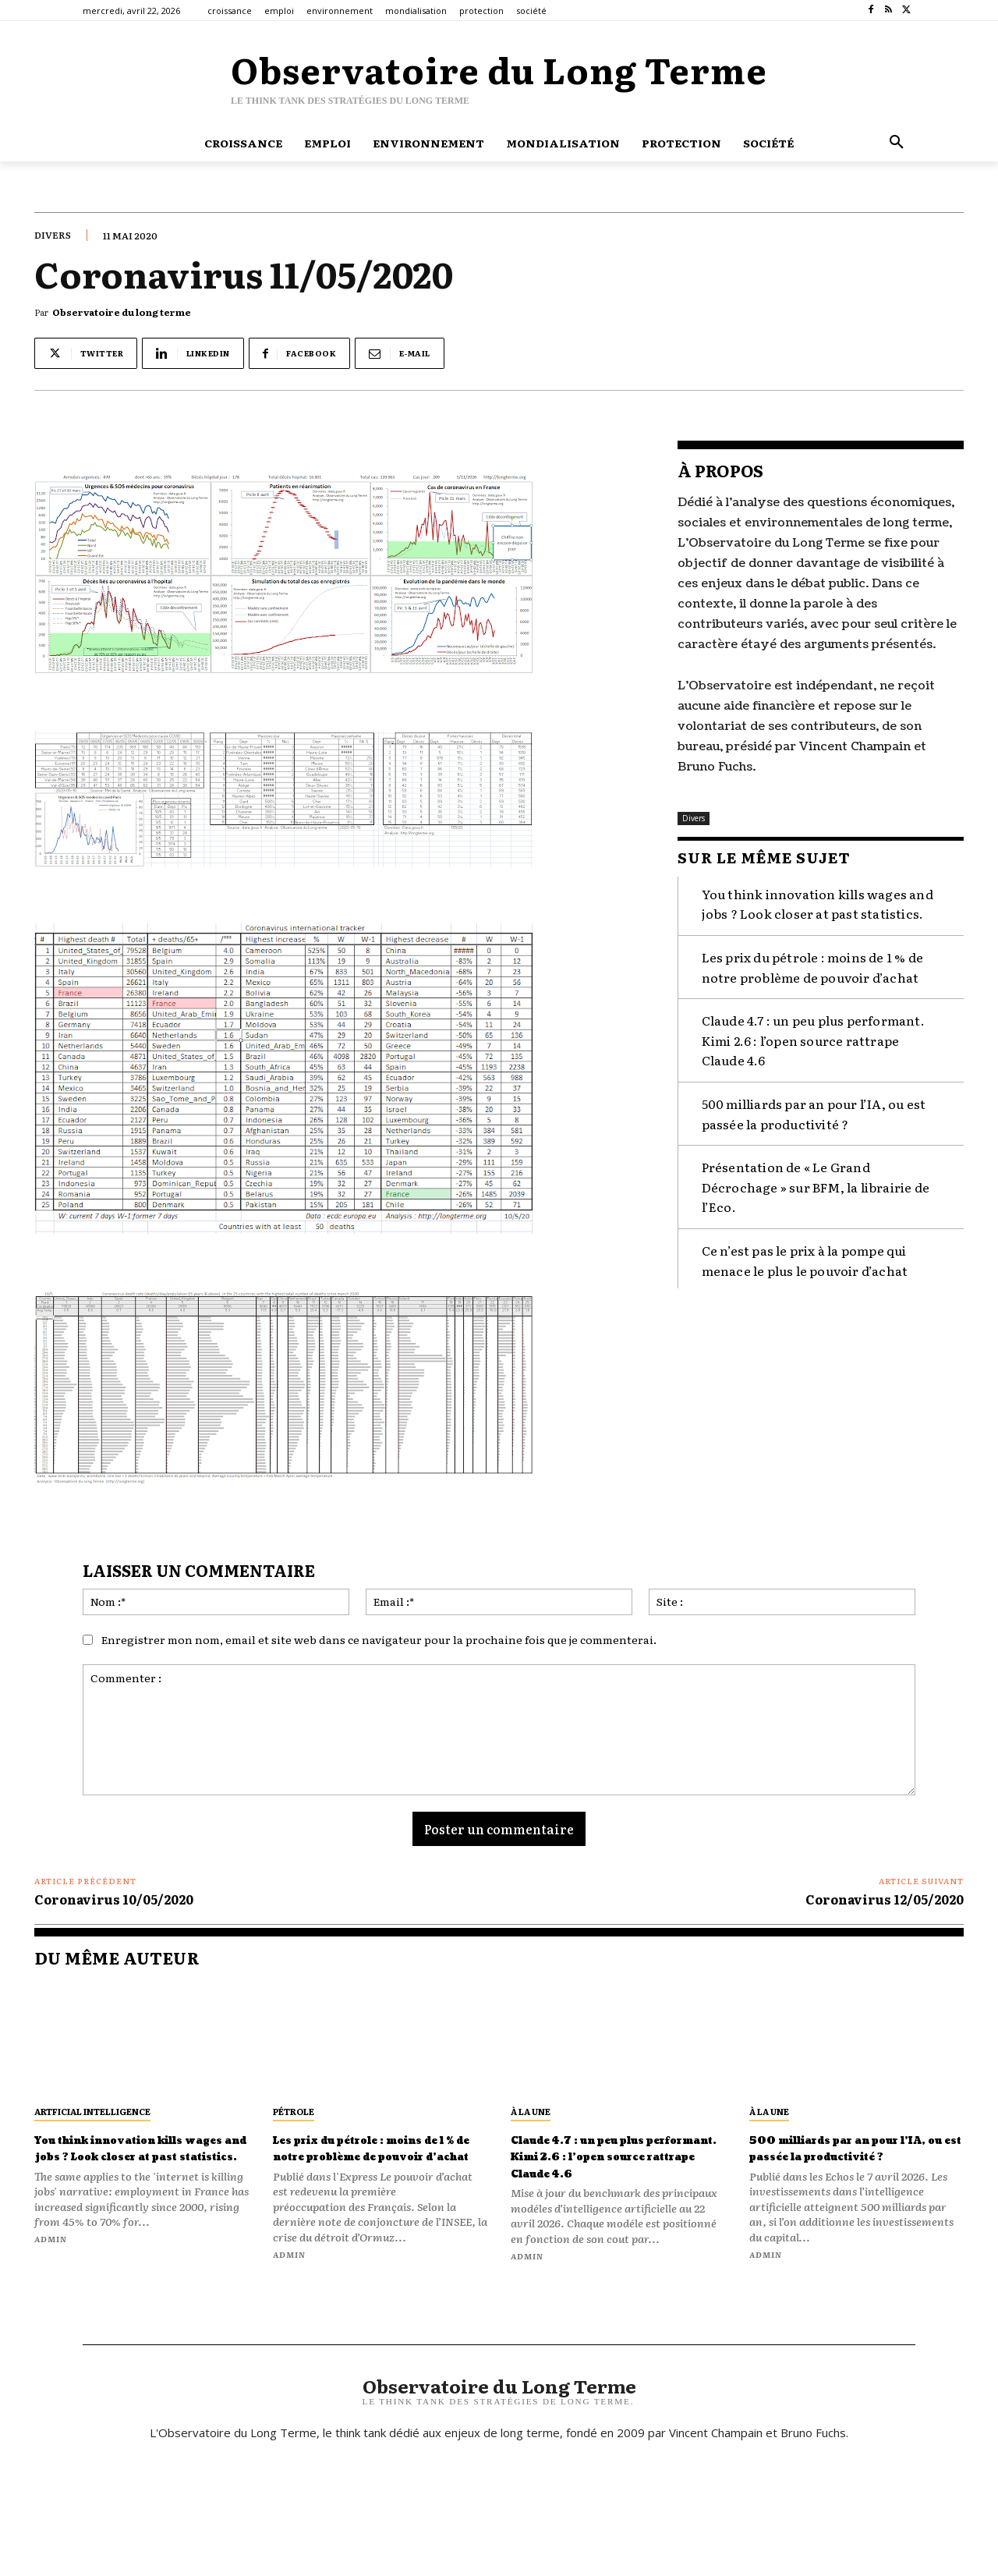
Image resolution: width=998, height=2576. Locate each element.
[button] (896, 142)
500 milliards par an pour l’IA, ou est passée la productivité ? (856, 2156)
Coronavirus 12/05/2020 (884, 1899)
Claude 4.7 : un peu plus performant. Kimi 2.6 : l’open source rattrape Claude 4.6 (813, 1036)
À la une (530, 2111)
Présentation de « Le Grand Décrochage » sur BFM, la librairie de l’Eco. (815, 1182)
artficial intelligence (92, 2111)
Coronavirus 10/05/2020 (113, 1899)
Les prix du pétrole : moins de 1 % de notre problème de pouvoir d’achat (812, 963)
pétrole (293, 2111)
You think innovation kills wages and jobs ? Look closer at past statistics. (127, 2165)
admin (50, 2272)
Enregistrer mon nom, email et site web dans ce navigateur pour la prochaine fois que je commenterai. (378, 1639)
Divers (52, 235)
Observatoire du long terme (121, 312)
